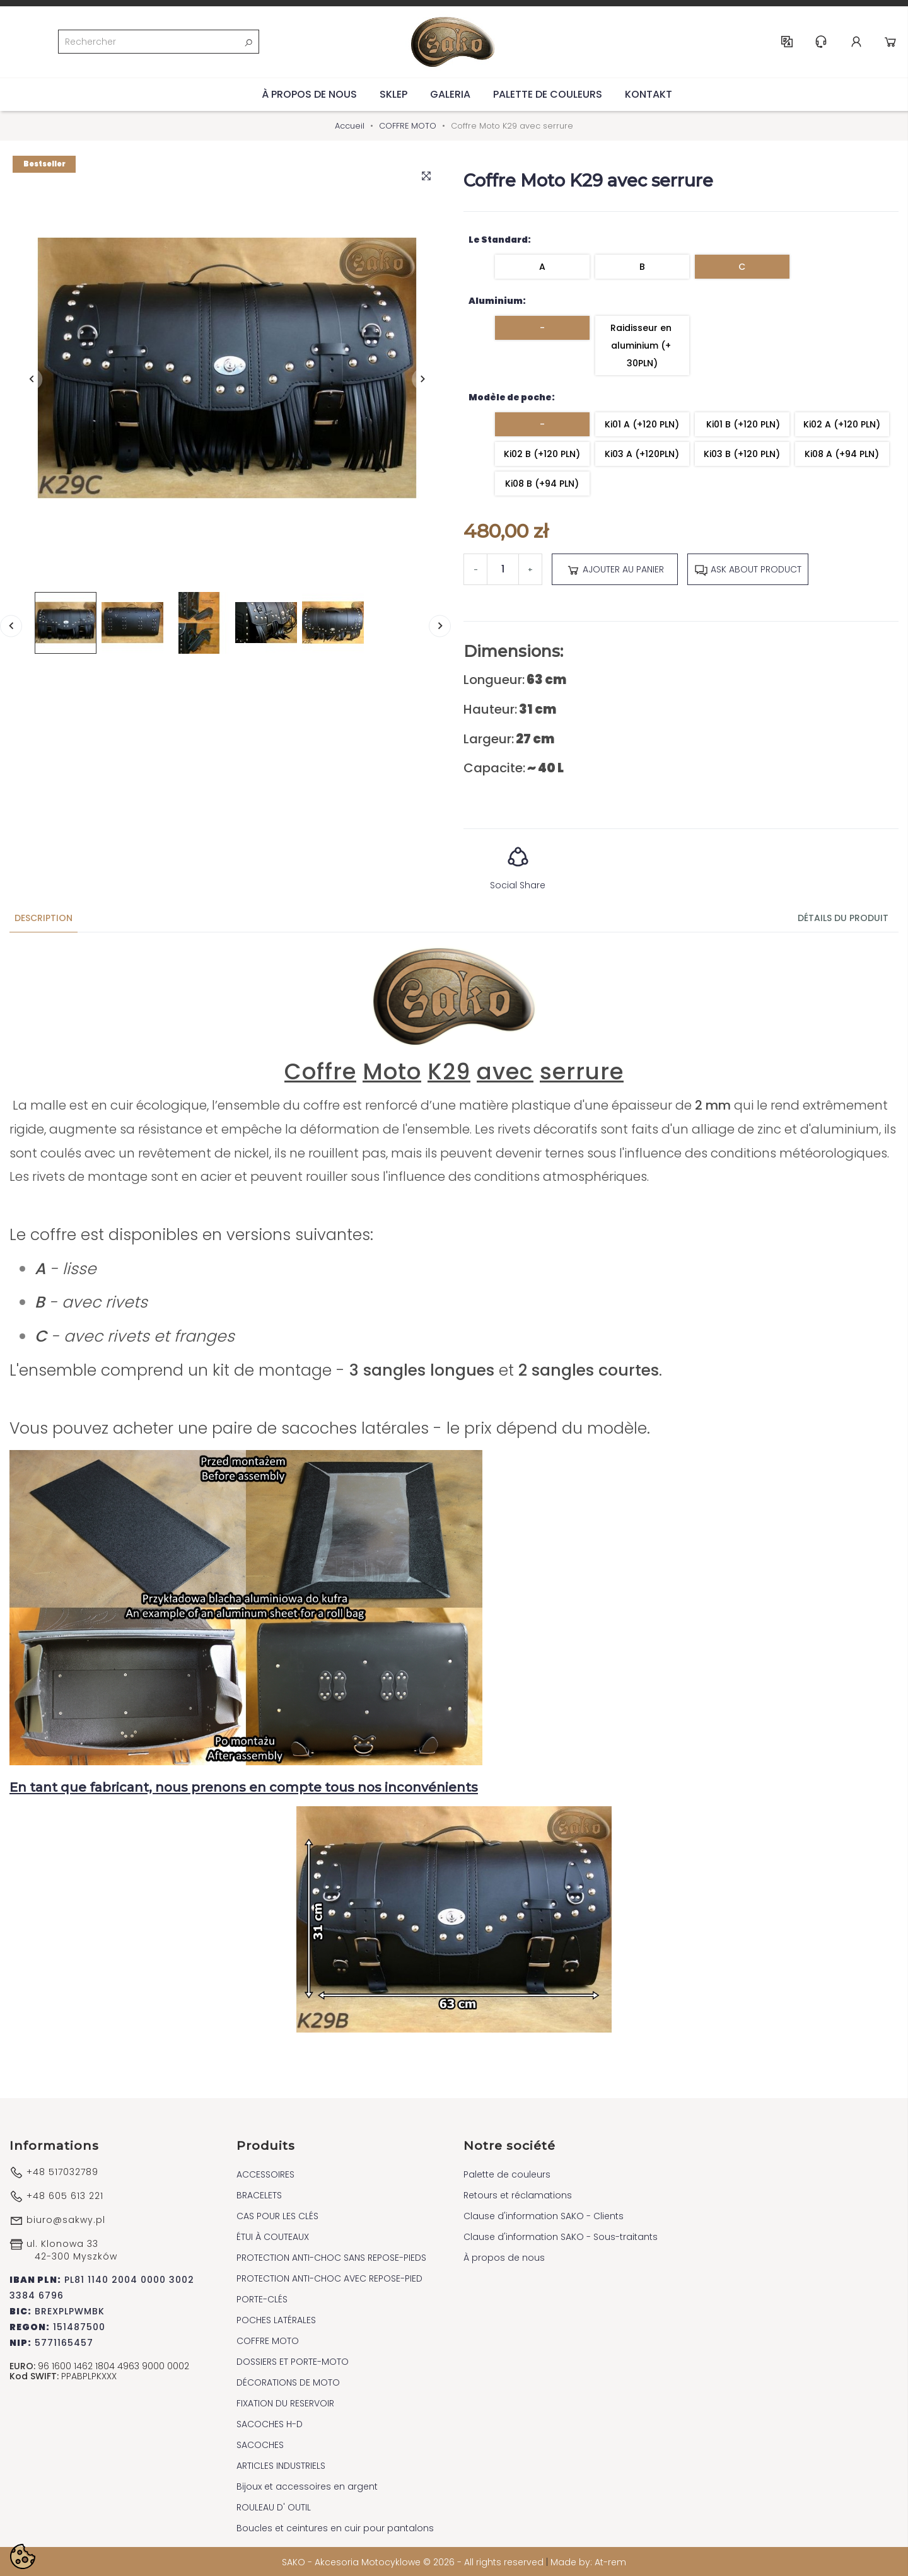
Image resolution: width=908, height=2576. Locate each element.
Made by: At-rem (588, 2561)
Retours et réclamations (517, 2194)
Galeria (450, 93)
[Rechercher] (158, 42)
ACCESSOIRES (265, 2173)
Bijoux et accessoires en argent (307, 2485)
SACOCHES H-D (269, 2422)
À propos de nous (309, 93)
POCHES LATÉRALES (276, 2318)
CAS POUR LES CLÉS (277, 2214)
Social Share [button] (517, 863)
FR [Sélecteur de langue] (787, 41)
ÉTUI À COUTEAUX (272, 2235)
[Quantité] (502, 568)
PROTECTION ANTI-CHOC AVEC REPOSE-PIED (329, 2277)
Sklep (393, 93)
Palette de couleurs (547, 93)
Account (856, 41)
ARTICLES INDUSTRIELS (280, 2464)
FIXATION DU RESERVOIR (285, 2402)
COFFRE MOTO (267, 2339)
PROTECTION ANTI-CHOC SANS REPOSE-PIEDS (331, 2256)
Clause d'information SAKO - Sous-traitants (560, 2235)
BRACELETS (259, 2194)
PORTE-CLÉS (262, 2298)
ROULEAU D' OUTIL (273, 2506)
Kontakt (648, 93)
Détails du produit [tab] (843, 917)
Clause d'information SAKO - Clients (543, 2214)
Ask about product (747, 569)
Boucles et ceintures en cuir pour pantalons (335, 2527)
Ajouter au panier (615, 569)
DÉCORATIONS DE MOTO (288, 2381)
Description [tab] (44, 917)
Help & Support (821, 41)
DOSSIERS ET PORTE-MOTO (292, 2360)
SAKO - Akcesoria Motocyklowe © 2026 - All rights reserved (414, 2561)
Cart (891, 41)
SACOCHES (260, 2443)
